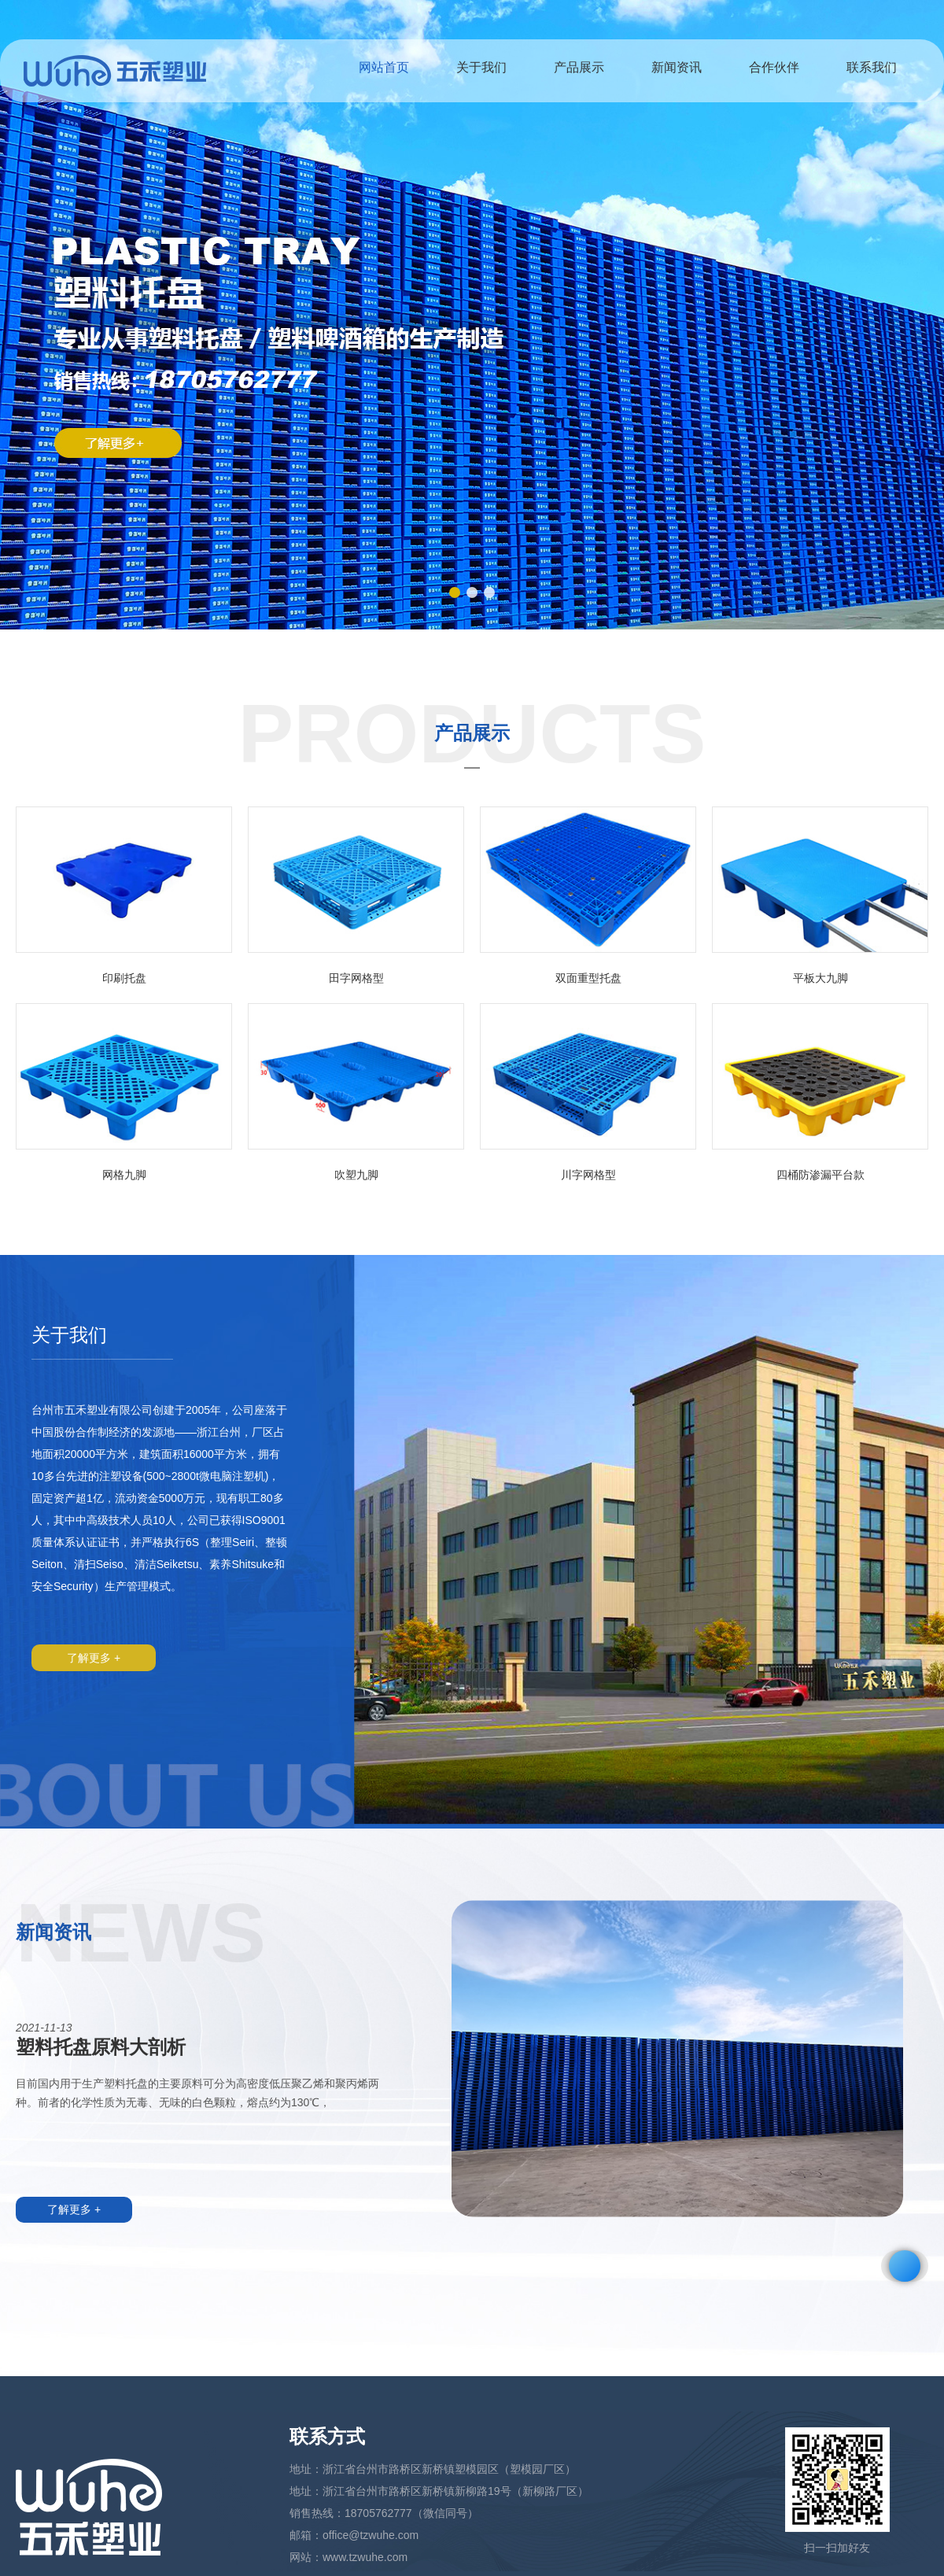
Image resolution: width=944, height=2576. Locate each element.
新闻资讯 (676, 67)
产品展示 (579, 67)
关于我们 (481, 67)
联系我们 (871, 67)
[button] (454, 592)
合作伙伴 (774, 67)
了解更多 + (93, 1658)
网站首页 (384, 67)
